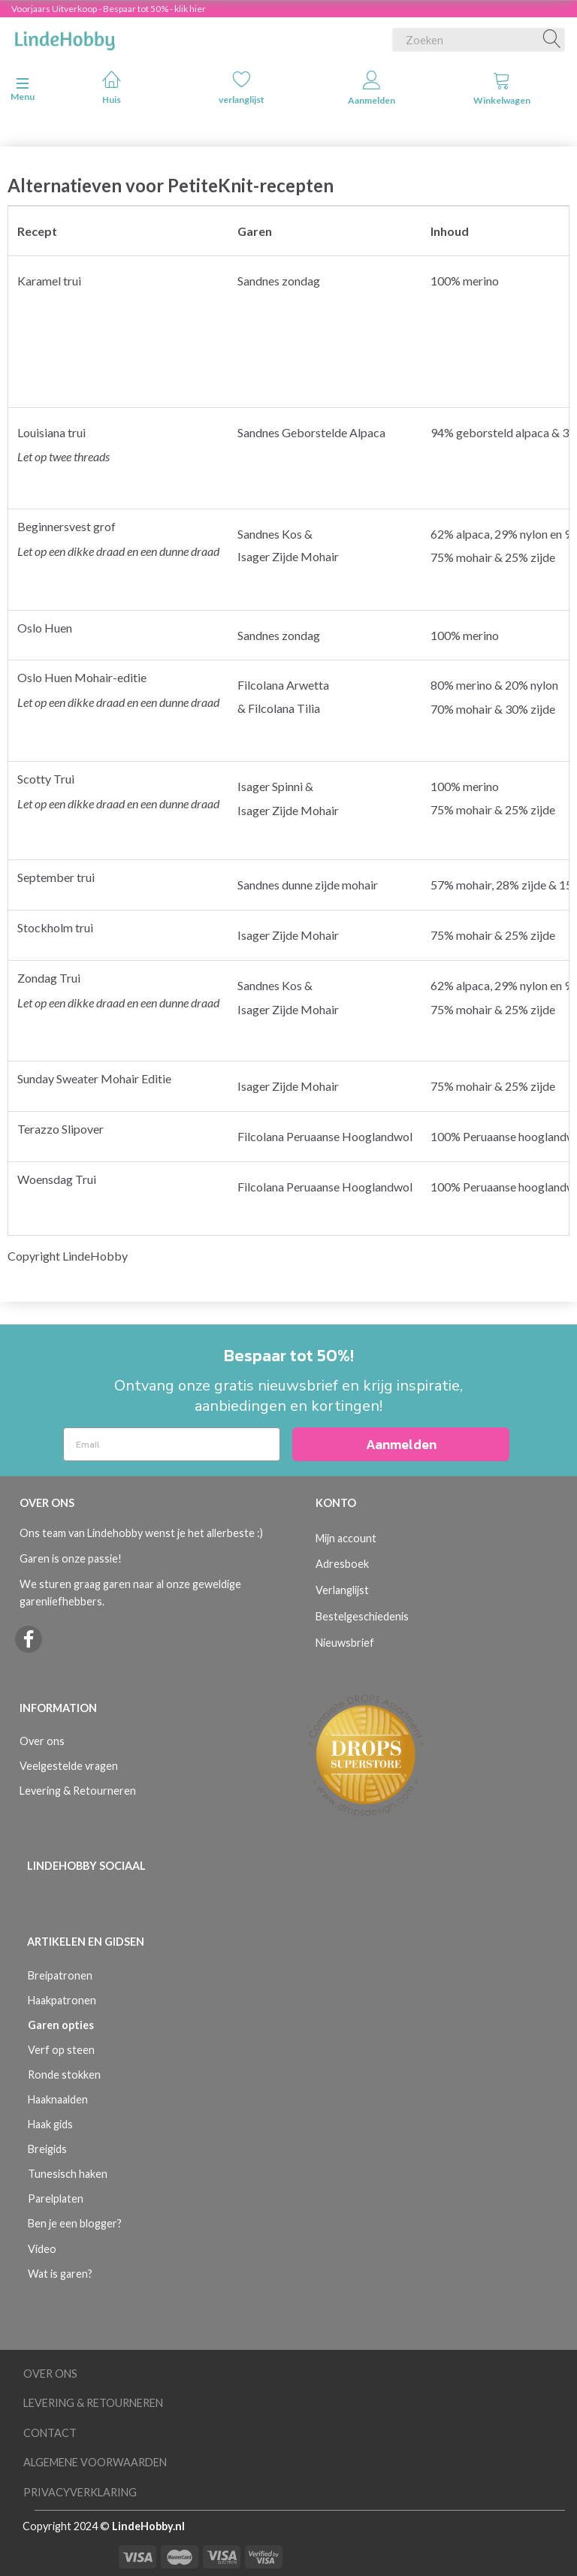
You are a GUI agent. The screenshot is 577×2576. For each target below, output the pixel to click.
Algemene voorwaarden (95, 2462)
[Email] (171, 1444)
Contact (50, 2433)
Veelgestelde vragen (69, 1765)
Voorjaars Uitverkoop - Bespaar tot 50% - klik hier (108, 8)
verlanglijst (241, 87)
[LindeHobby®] (64, 36)
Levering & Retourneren (78, 1790)
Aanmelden (371, 88)
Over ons (42, 1741)
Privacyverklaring (80, 2492)
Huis (111, 87)
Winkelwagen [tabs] (501, 88)
